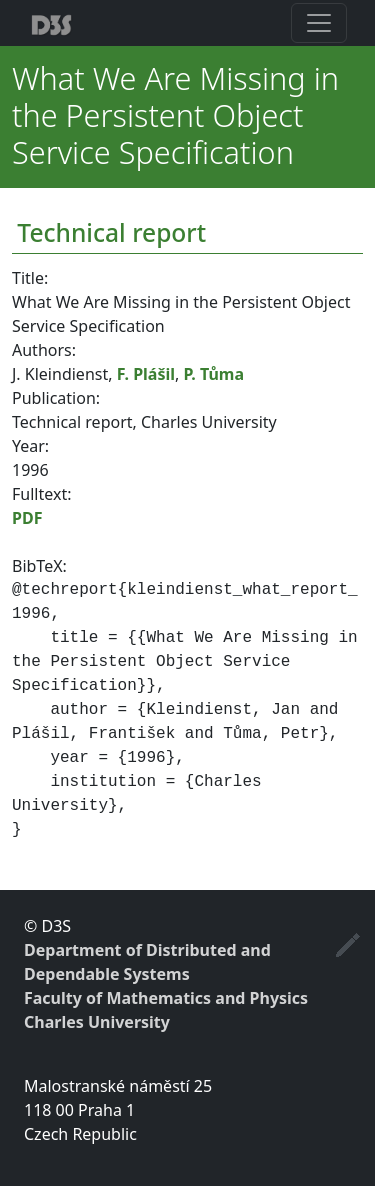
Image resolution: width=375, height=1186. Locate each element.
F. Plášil (146, 374)
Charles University (97, 1022)
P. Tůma (213, 374)
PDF (27, 518)
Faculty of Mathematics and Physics (166, 998)
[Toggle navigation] (319, 23)
